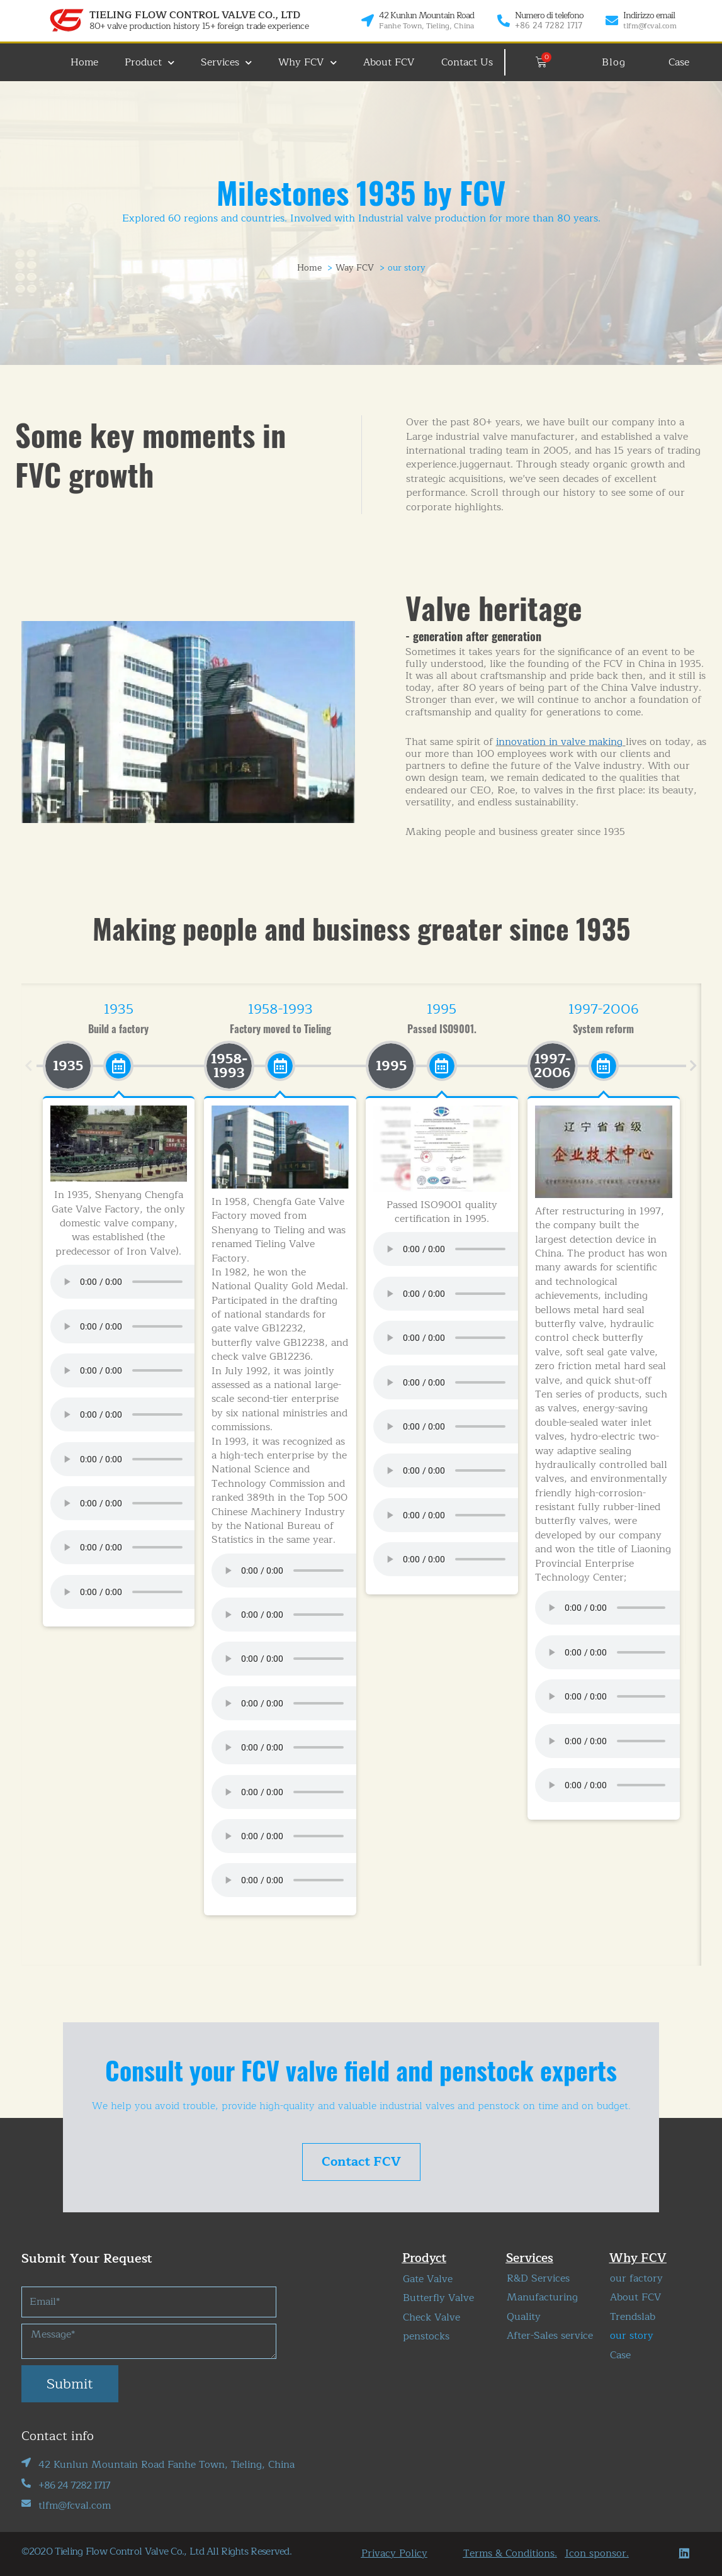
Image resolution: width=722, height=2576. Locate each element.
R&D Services (538, 2278)
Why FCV (307, 62)
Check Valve (431, 2317)
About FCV (389, 62)
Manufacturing (542, 2297)
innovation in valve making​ (559, 742)
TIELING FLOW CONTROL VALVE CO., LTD (194, 15)
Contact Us (467, 62)
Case (620, 2355)
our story (631, 2335)
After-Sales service (550, 2335)
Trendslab (632, 2317)
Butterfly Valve (438, 2298)
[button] (29, 1065)
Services (226, 62)
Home (84, 62)
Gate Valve (428, 2279)
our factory (636, 2278)
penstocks (426, 2336)
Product (149, 62)
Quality (524, 2317)
